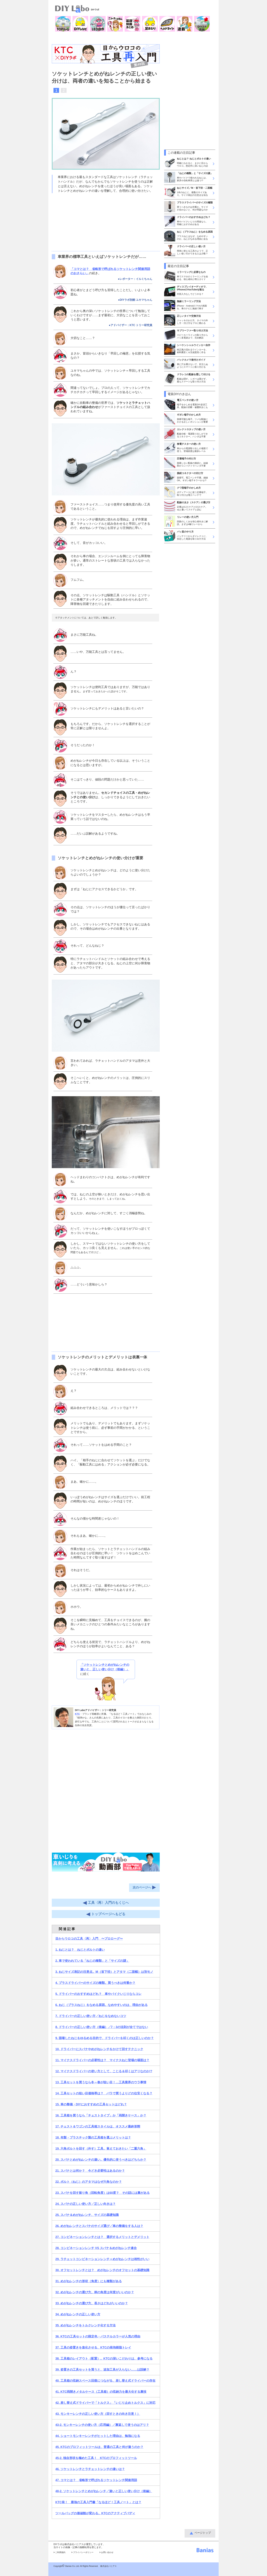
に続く (104, 1669)
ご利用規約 (59, 2552)
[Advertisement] (106, 222)
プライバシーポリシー (82, 2552)
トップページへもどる (105, 1914)
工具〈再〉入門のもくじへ (106, 1903)
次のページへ (142, 1887)
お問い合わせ (106, 2552)
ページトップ (202, 2532)
